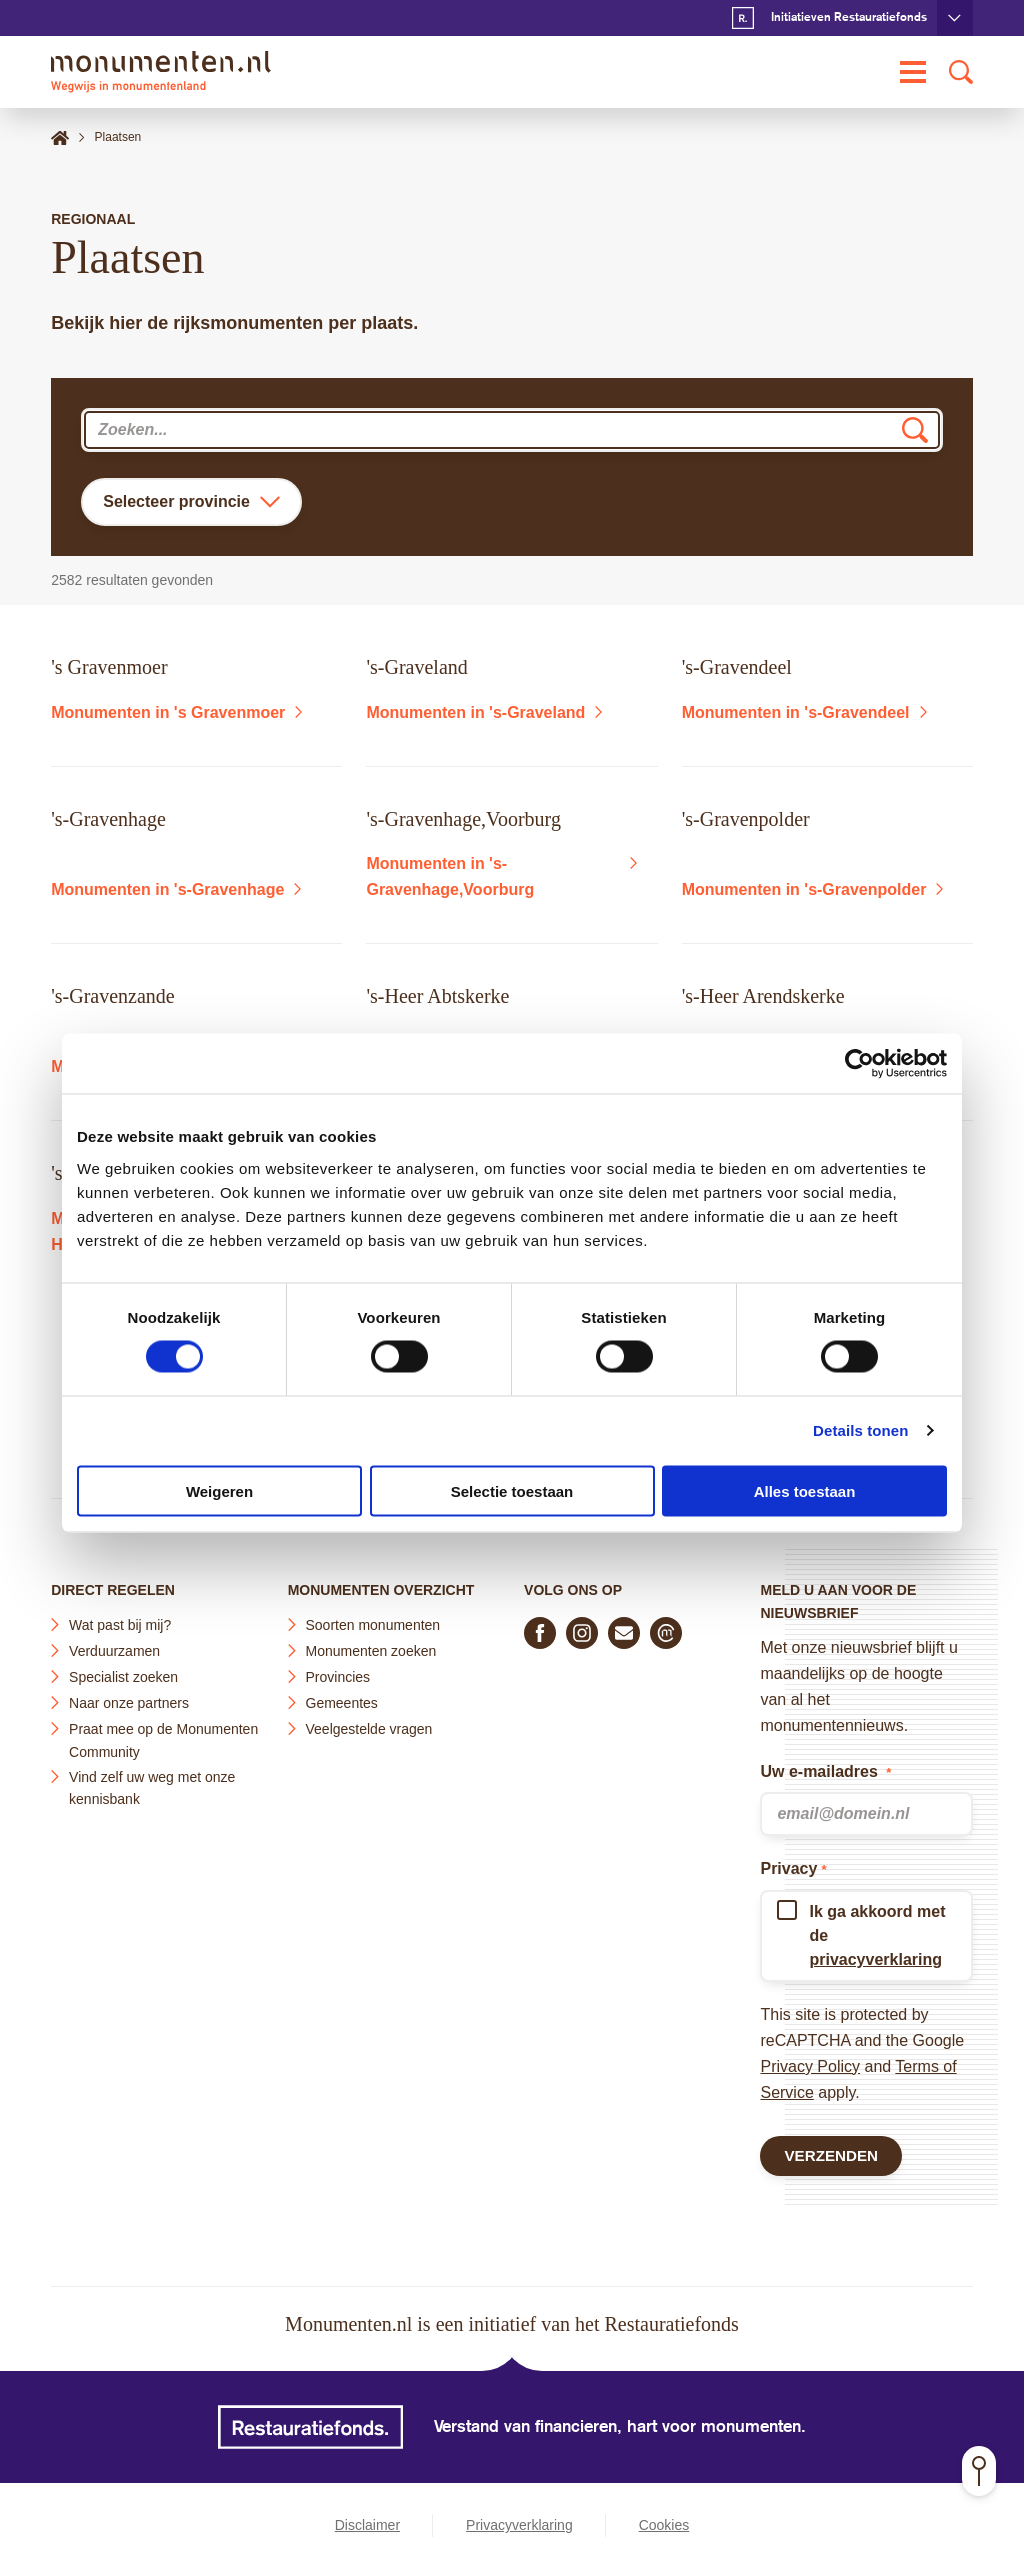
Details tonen (860, 1430)
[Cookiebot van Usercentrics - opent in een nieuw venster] (859, 1064)
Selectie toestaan (512, 1490)
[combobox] (512, 430)
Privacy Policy (810, 2062)
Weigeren (219, 1490)
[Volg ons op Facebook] (540, 1629)
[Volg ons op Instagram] (582, 1629)
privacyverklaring (875, 1955)
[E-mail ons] (624, 1629)
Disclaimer (367, 2525)
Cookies (664, 2525)
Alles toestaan (805, 1490)
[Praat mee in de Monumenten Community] (666, 1629)
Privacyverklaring (519, 2525)
